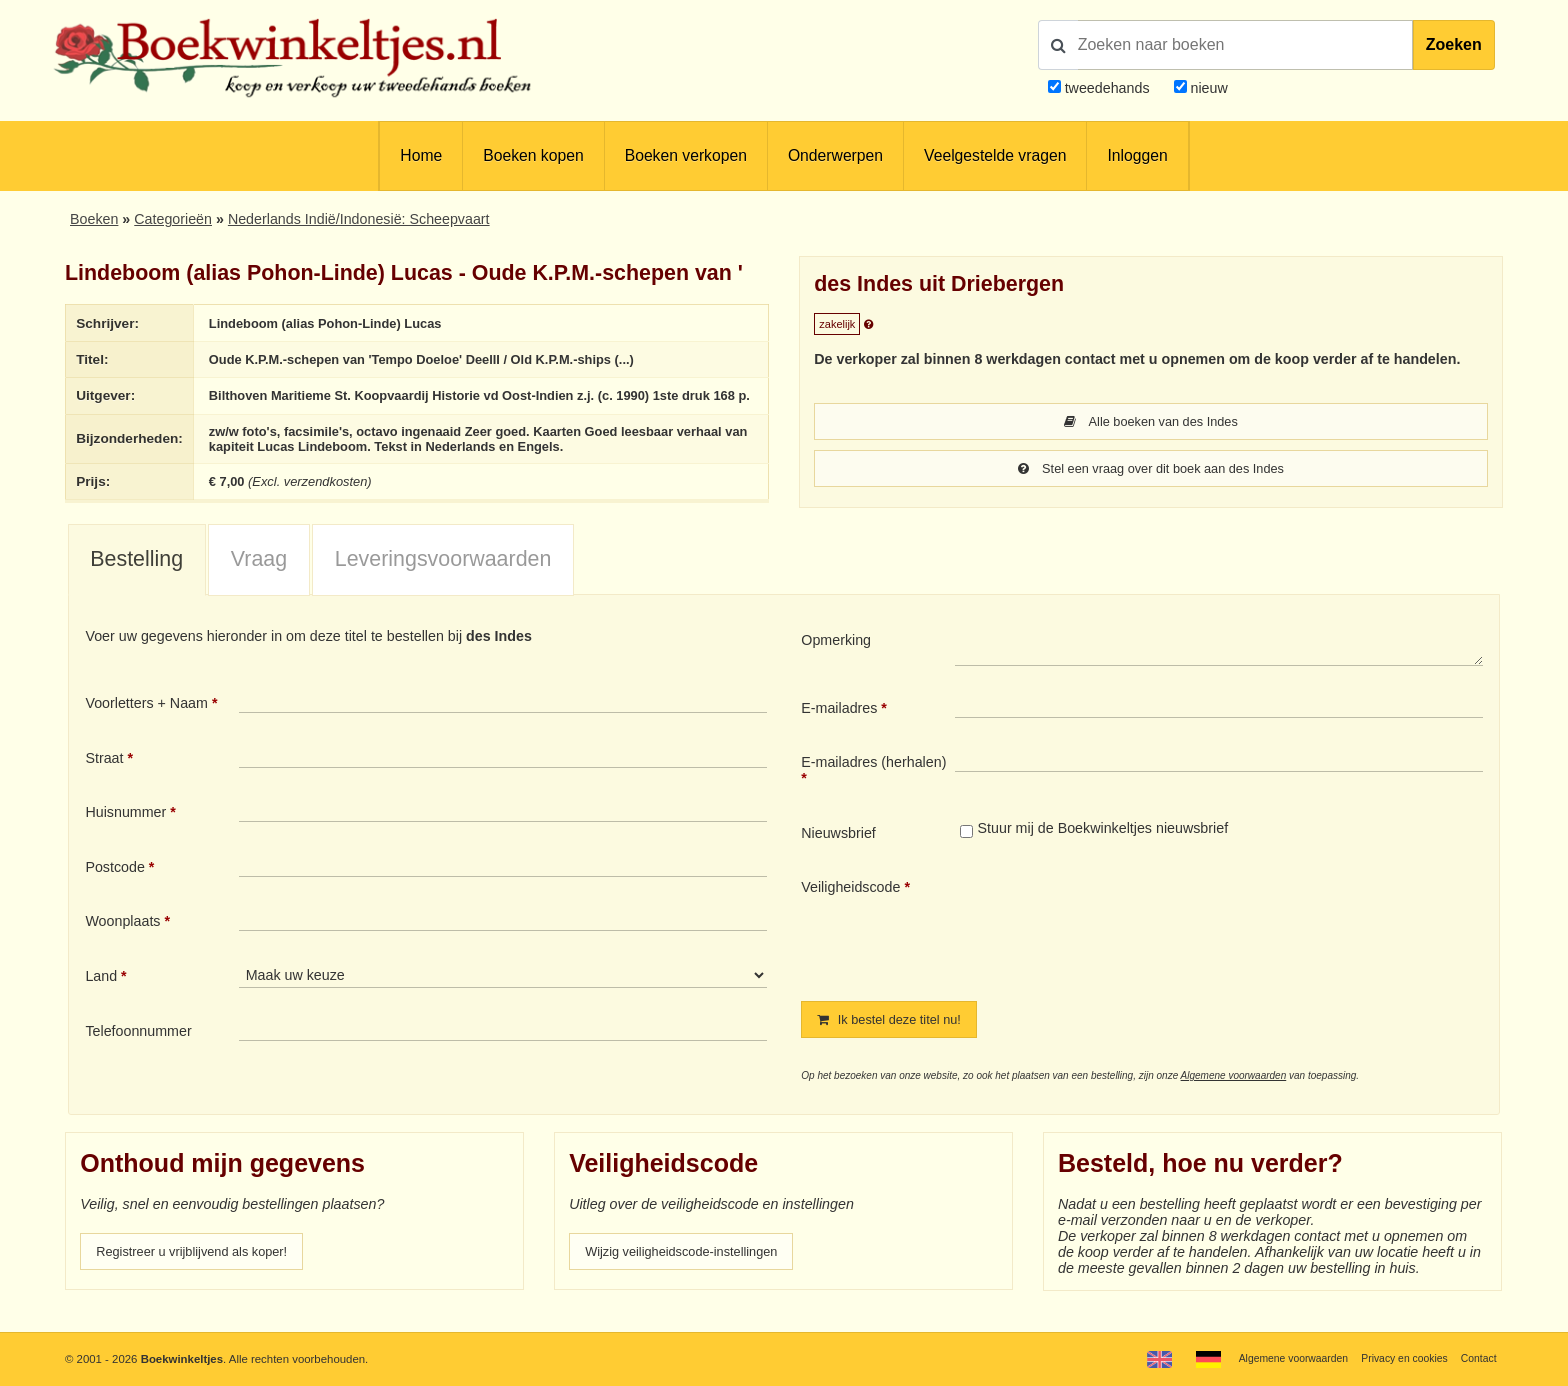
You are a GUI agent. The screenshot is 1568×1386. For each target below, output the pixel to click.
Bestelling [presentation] (136, 578)
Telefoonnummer (138, 1049)
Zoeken (1454, 44)
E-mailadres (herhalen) (873, 781)
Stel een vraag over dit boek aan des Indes (1151, 470)
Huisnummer (125, 831)
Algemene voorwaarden (1234, 1095)
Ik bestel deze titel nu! (897, 1038)
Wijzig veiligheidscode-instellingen (693, 1271)
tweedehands (1107, 88)
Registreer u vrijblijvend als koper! (203, 1271)
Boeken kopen (533, 155)
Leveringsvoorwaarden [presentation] (443, 578)
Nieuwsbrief (838, 851)
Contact (1476, 1358)
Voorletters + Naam (146, 722)
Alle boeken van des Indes (1151, 422)
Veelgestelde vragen (995, 155)
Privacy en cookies (1396, 1358)
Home (421, 155)
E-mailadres (839, 726)
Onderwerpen (835, 155)
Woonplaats (122, 940)
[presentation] (1122, 942)
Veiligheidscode (850, 906)
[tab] (137, 579)
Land (101, 995)
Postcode (114, 885)
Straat (104, 776)
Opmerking (836, 659)
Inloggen (1137, 155)
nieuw (1207, 88)
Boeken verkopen (686, 155)
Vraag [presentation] (259, 578)
